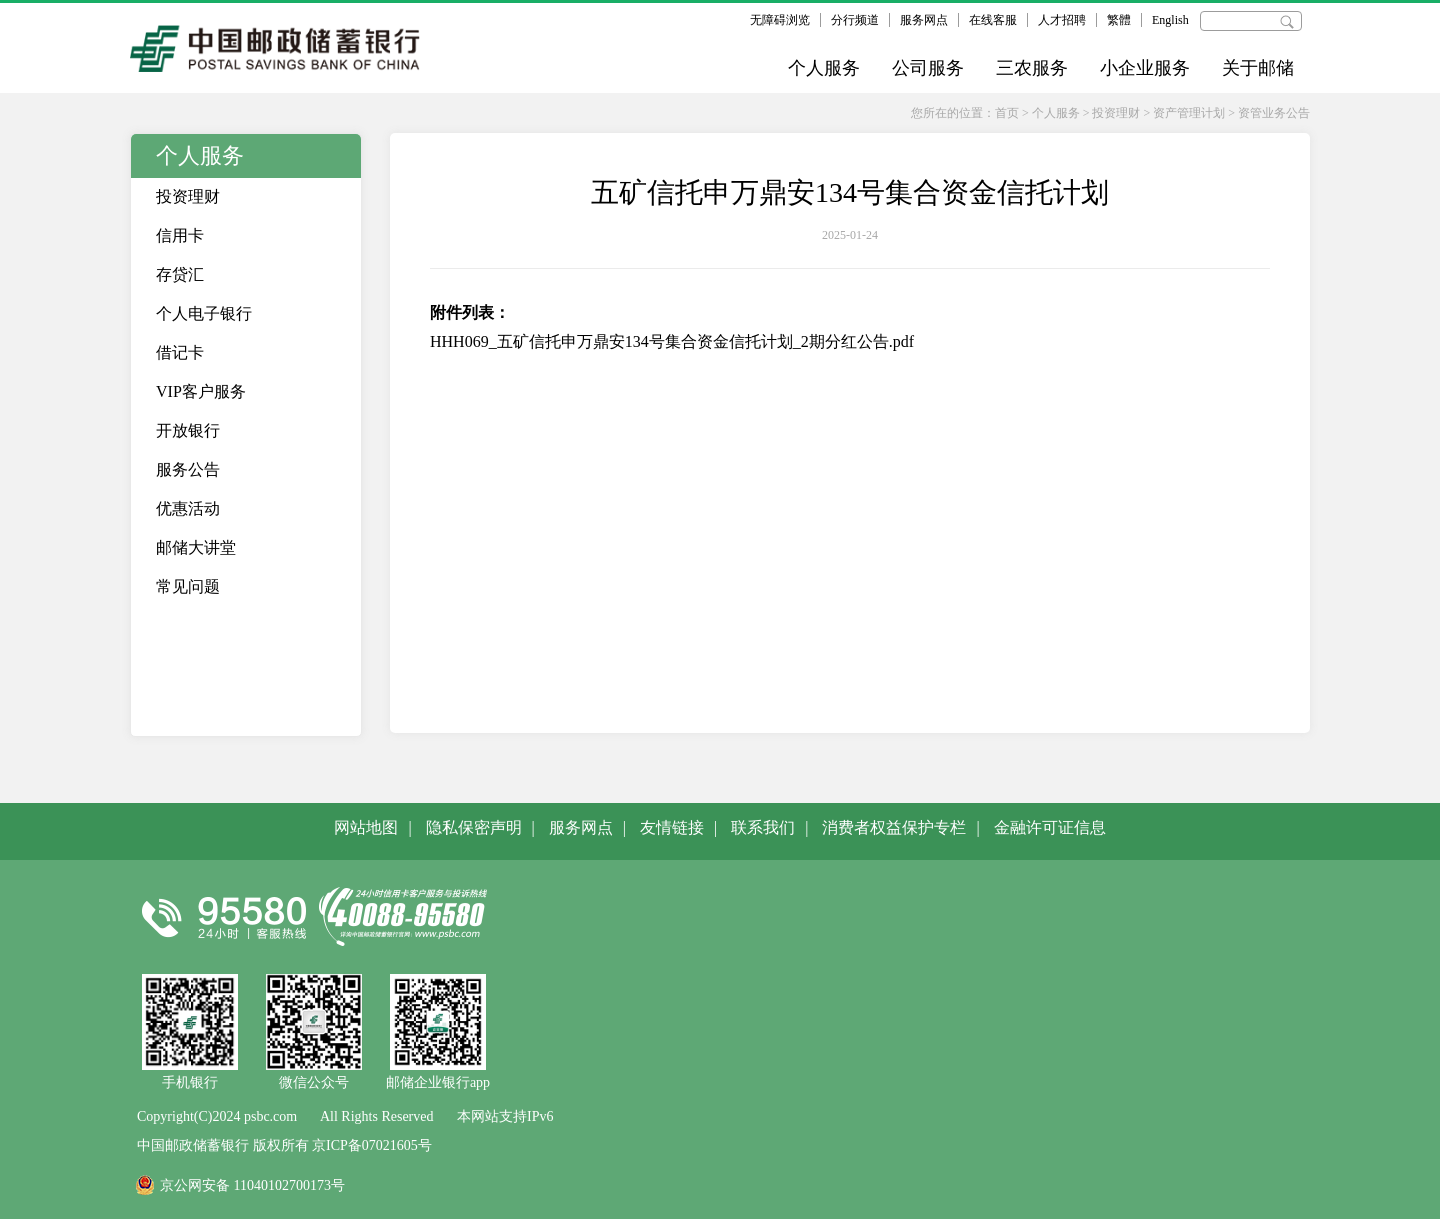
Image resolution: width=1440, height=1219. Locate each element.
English (1170, 20)
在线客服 (993, 20)
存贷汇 (180, 274)
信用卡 (180, 235)
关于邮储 (1258, 68)
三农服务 (1032, 68)
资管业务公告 (1274, 113)
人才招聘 (1062, 20)
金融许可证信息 (1050, 827)
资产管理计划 (1189, 113)
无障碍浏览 (780, 20)
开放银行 (188, 430)
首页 (1007, 113)
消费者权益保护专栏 (894, 827)
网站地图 (366, 827)
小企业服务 (1145, 68)
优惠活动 (188, 508)
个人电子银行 (204, 313)
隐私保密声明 (474, 827)
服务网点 (924, 20)
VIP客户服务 (201, 391)
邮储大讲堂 (196, 547)
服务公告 (188, 469)
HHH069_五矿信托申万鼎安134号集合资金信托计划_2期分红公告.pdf (672, 341)
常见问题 (188, 586)
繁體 (1119, 20)
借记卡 (180, 352)
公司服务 (928, 68)
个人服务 (824, 68)
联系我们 (763, 827)
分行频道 (855, 20)
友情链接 (672, 827)
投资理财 (1116, 113)
